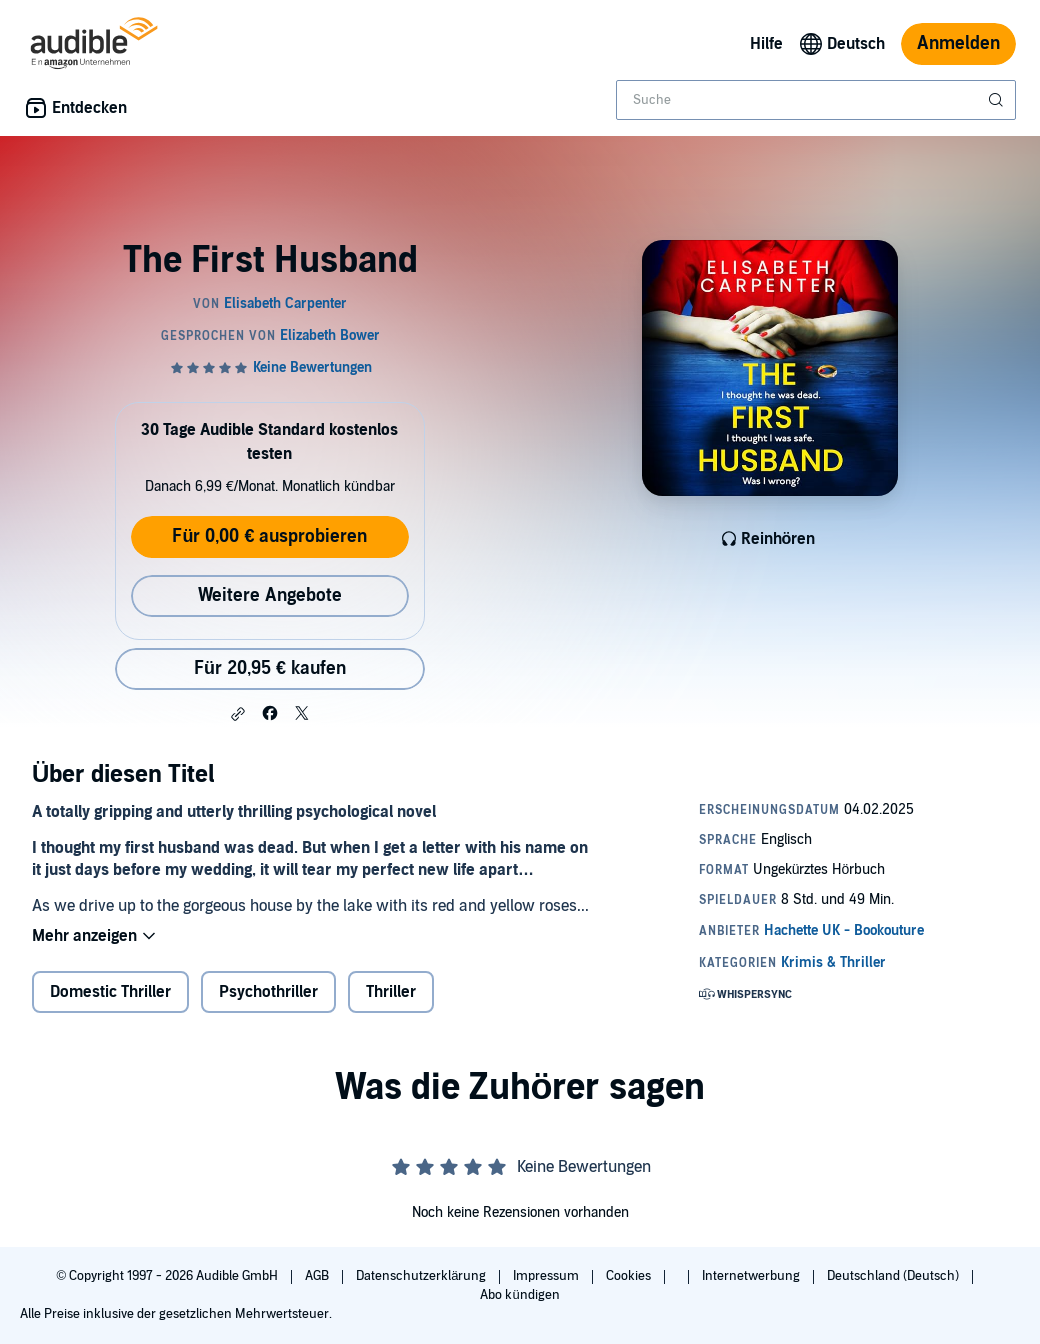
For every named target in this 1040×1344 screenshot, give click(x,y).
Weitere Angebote (270, 595)
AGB (318, 1276)
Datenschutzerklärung (422, 1276)
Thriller (391, 992)
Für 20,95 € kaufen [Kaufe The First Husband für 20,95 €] (270, 668)
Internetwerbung (752, 1276)
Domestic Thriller (110, 992)
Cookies (630, 1276)
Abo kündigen (519, 1295)
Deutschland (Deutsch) (894, 1276)
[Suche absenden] (998, 100)
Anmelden (958, 43)
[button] (238, 714)
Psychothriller (268, 992)
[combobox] (816, 100)
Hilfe (766, 44)
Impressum (547, 1276)
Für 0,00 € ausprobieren (269, 536)
